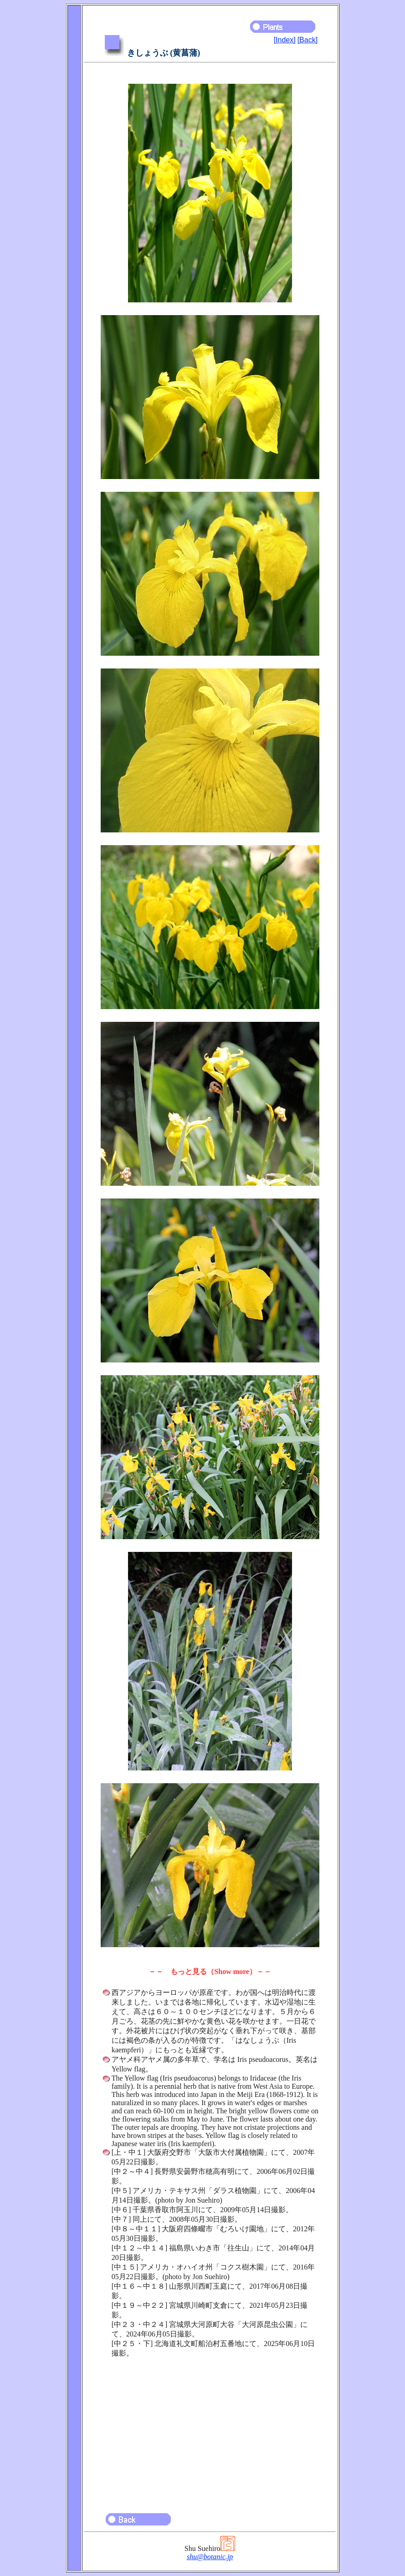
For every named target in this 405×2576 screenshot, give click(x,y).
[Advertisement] (210, 2431)
